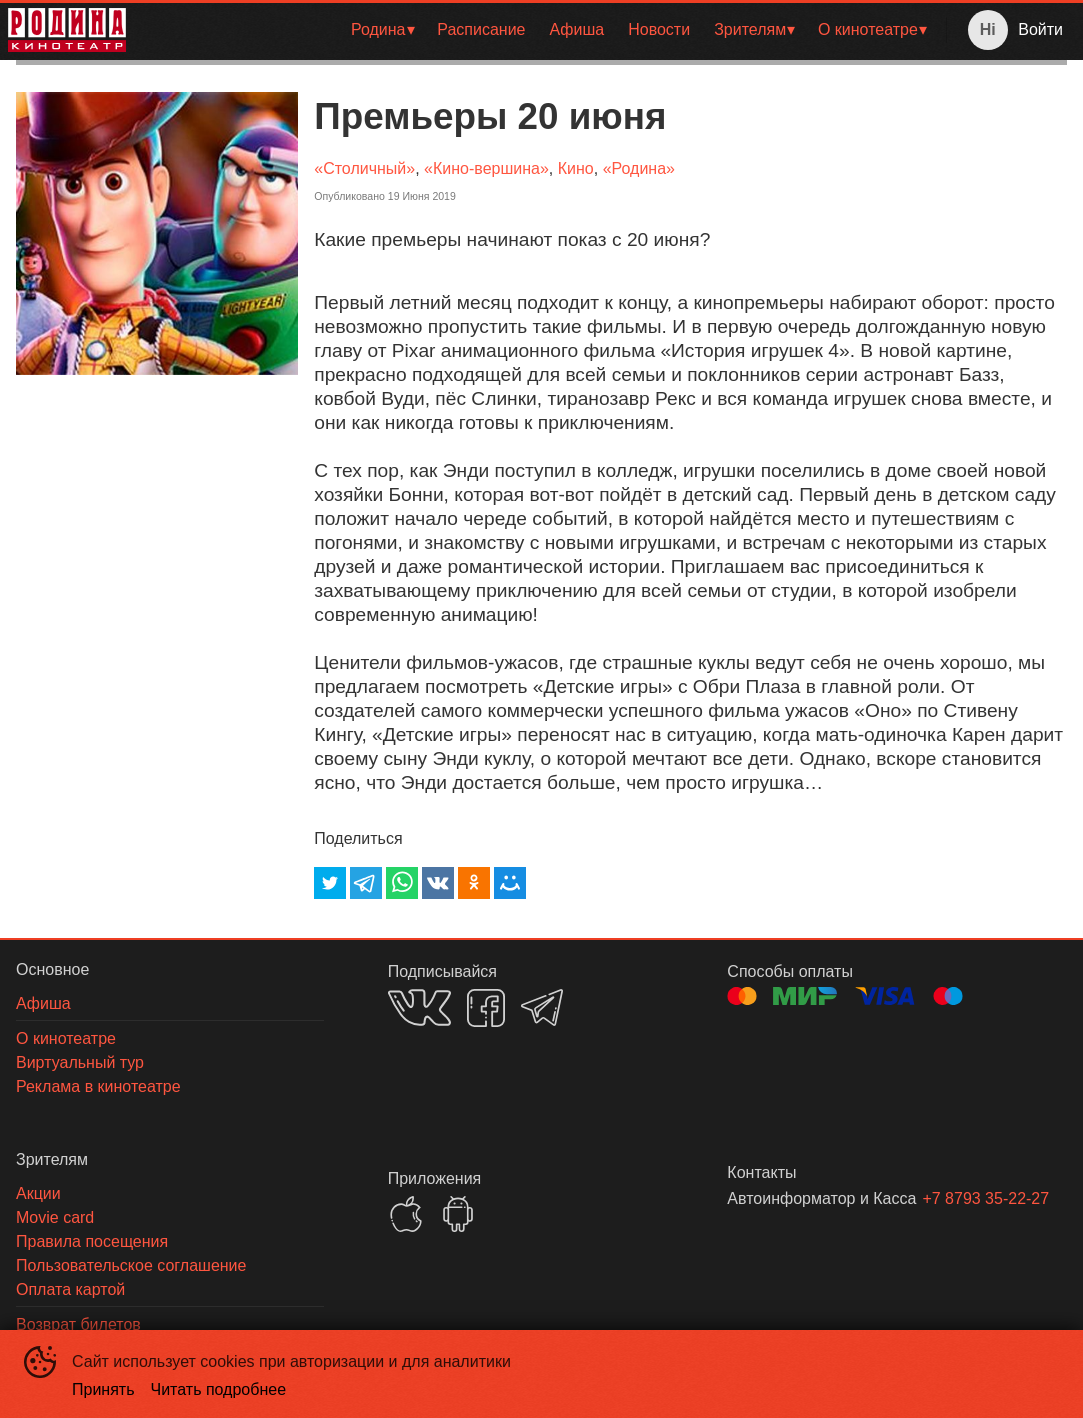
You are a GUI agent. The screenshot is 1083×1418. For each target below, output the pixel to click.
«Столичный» (364, 168)
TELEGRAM (542, 1007)
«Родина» (639, 168)
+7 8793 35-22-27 (970, 1198)
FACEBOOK (486, 1008)
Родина (378, 29)
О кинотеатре (868, 29)
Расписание (481, 29)
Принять (103, 1389)
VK (419, 1007)
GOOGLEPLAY (458, 1214)
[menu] (540, 30)
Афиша (577, 29)
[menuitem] (382, 30)
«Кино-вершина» (486, 168)
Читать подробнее (219, 1389)
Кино (576, 168)
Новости (659, 29)
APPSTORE (406, 1214)
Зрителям (750, 29)
